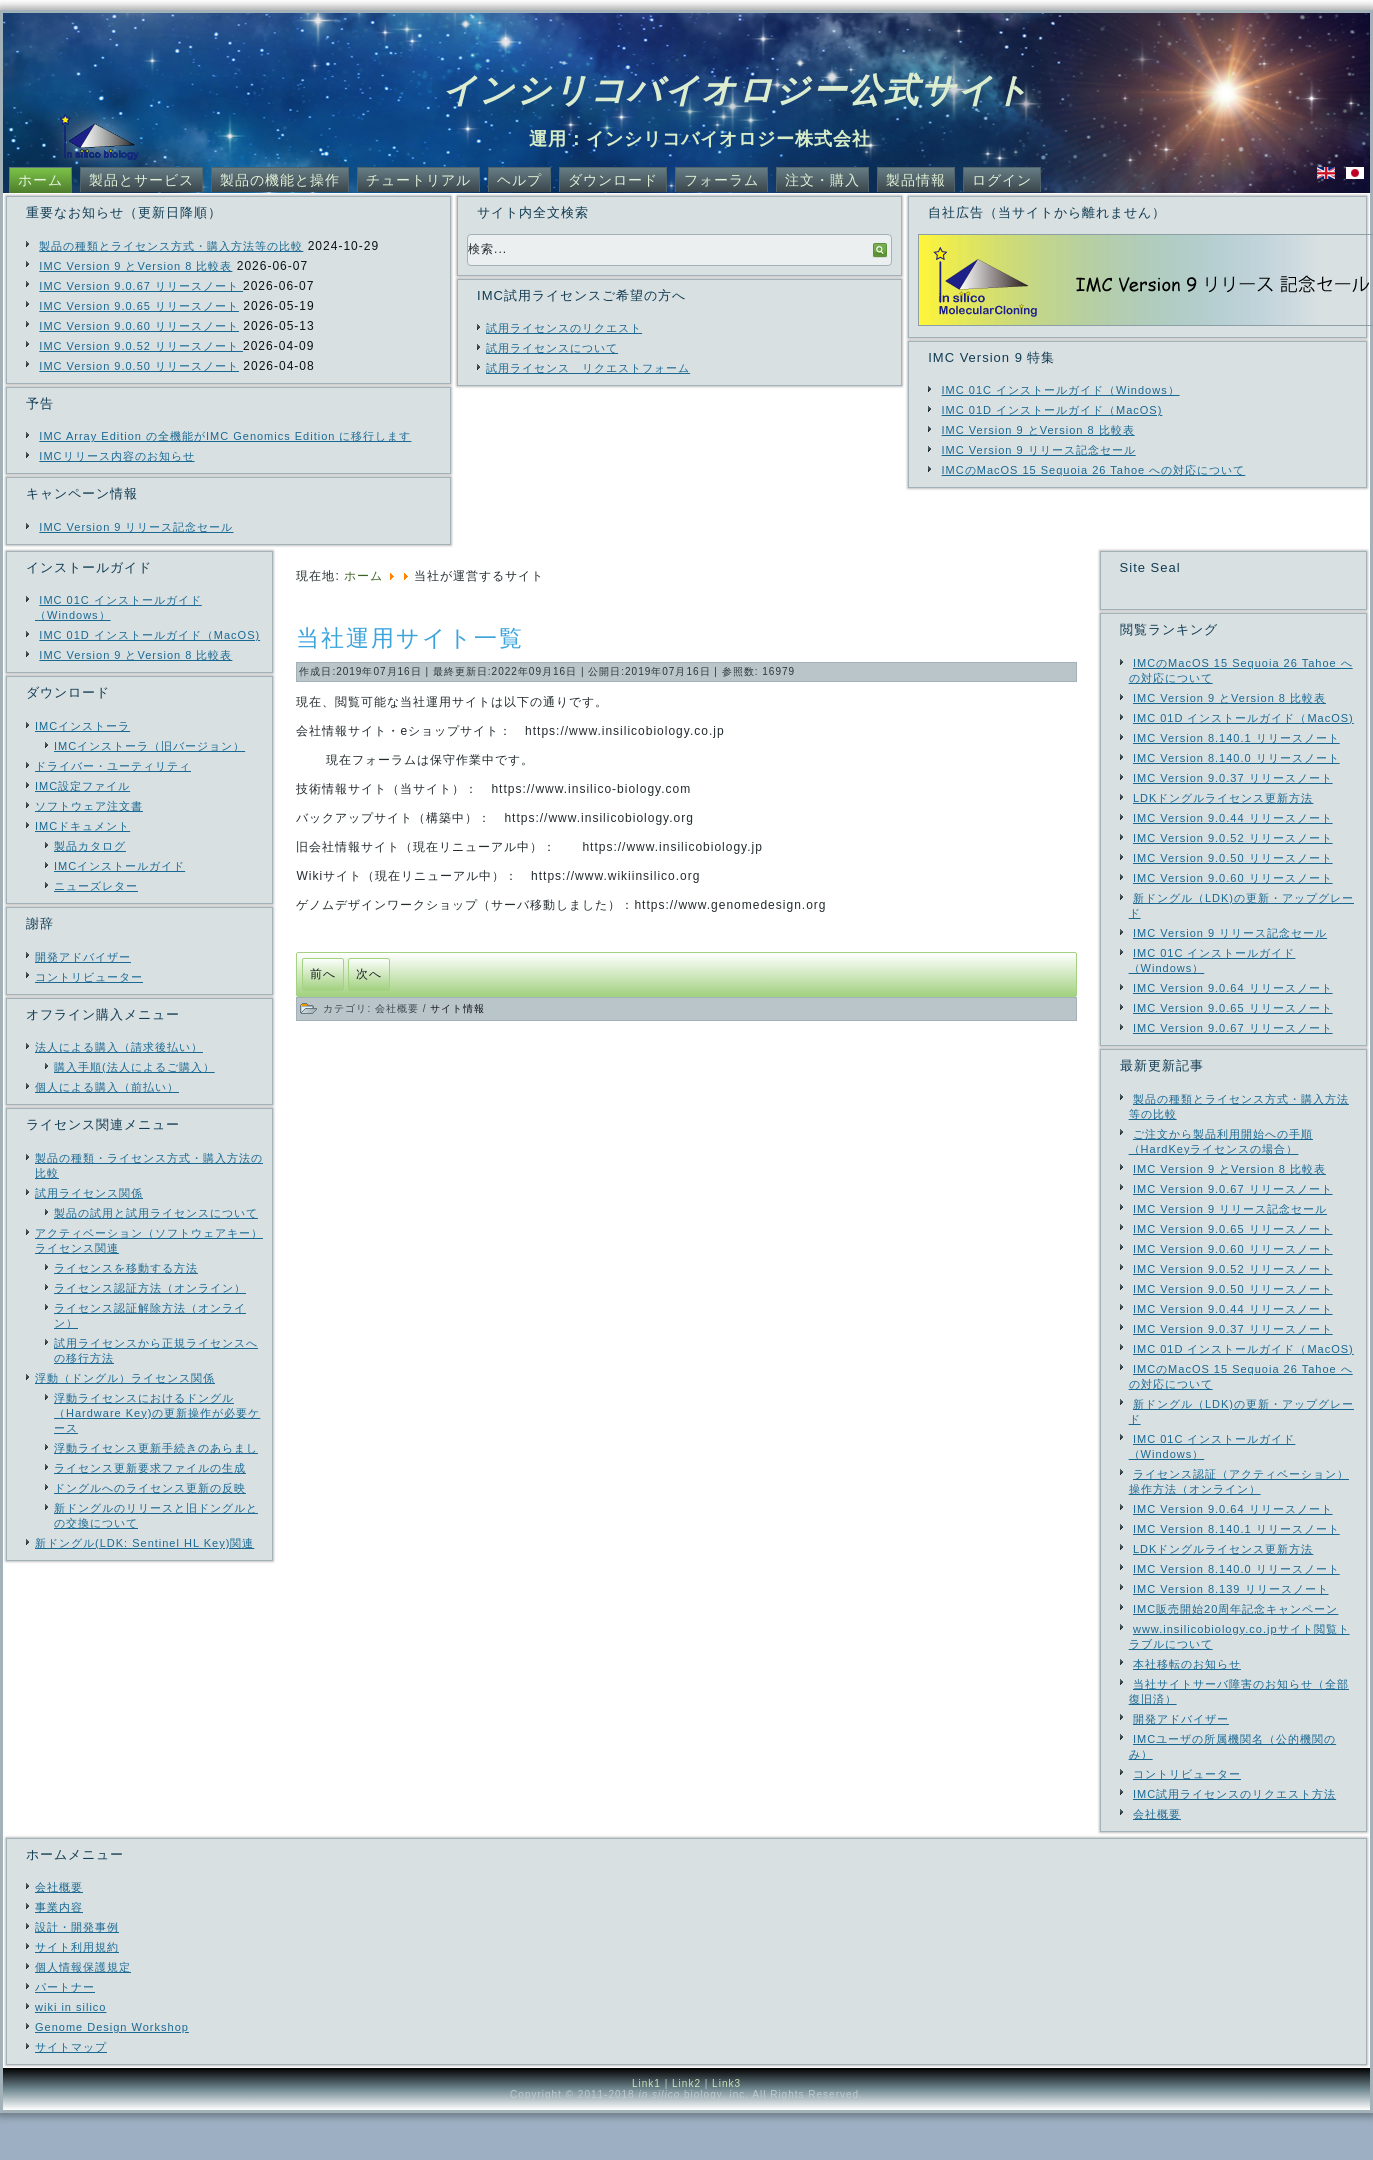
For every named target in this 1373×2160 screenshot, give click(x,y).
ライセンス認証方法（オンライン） (150, 1288)
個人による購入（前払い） (107, 1087)
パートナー (65, 2034)
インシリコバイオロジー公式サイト (736, 90)
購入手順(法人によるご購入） (134, 1067)
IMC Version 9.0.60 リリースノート (139, 326)
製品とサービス (141, 180)
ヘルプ (519, 180)
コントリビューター (89, 977)
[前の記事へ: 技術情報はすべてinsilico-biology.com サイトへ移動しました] (323, 974)
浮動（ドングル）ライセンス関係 (125, 1378)
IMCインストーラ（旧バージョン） (149, 746)
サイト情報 (457, 1008)
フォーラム (721, 180)
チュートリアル (418, 180)
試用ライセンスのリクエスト (564, 328)
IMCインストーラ (82, 726)
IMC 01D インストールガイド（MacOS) (1052, 410)
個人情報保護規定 (83, 2014)
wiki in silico (70, 2054)
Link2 (686, 2130)
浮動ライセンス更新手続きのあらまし (156, 1448)
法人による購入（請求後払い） (119, 1047)
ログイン (1002, 180)
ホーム (40, 180)
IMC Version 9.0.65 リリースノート (139, 306)
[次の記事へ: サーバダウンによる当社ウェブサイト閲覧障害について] (369, 974)
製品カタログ (90, 846)
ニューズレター (96, 886)
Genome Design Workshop (112, 2074)
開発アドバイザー (83, 957)
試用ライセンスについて (552, 348)
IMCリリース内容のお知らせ (116, 456)
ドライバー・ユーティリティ (113, 766)
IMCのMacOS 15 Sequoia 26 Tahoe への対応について (1094, 470)
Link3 (726, 2130)
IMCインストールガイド (119, 866)
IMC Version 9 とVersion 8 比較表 (135, 266)
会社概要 (59, 1934)
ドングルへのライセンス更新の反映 (150, 1488)
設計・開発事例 (77, 1974)
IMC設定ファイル (82, 786)
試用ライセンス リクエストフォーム (588, 368)
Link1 (646, 2130)
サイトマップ (71, 2094)
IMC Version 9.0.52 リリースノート (141, 346)
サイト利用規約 (77, 1994)
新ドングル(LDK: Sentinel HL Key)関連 (144, 1543)
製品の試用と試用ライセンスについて (156, 1213)
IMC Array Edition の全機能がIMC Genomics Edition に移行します (225, 436)
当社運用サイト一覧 (410, 638)
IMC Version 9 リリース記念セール (136, 527)
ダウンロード (613, 180)
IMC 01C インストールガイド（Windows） (1061, 390)
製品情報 (916, 180)
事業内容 (59, 1954)
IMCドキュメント (82, 826)
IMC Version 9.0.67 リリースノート (141, 286)
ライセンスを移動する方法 (126, 1268)
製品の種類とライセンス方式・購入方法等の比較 (171, 246)
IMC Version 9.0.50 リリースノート (139, 366)
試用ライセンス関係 (89, 1193)
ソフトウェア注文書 (89, 806)
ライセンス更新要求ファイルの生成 (150, 1468)
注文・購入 (822, 180)
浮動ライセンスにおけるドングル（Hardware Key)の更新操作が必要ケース (157, 1413)
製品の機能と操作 (280, 180)
